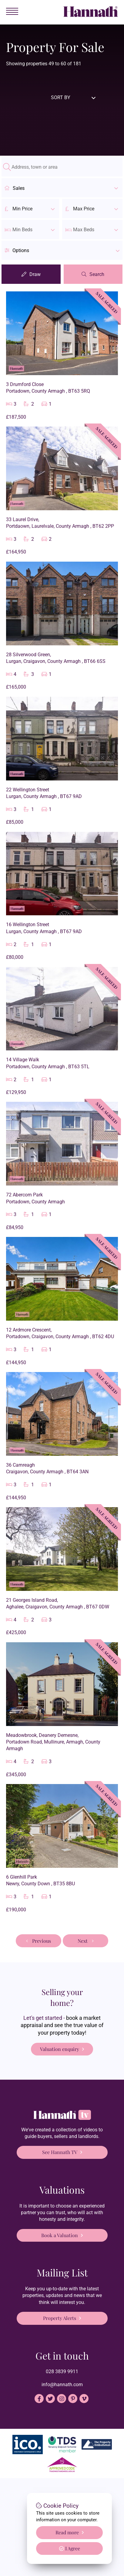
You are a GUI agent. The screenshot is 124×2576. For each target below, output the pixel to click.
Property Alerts (59, 2318)
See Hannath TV (59, 2152)
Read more (67, 2532)
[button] (62, 250)
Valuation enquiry (59, 2049)
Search (96, 274)
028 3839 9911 (62, 2371)
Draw (35, 274)
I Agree (69, 2548)
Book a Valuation (59, 2235)
